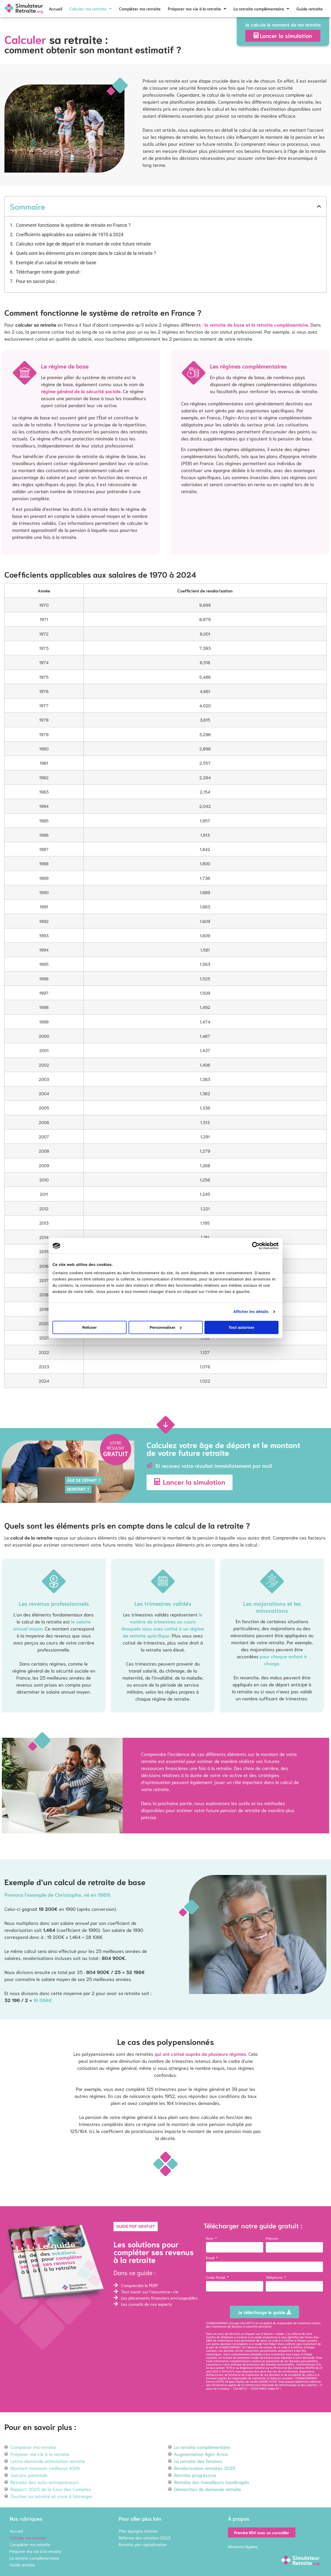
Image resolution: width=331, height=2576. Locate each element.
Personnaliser (166, 1327)
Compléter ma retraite (140, 8)
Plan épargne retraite (138, 2530)
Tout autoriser (242, 1327)
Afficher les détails (250, 1311)
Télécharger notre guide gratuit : (49, 272)
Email (210, 2258)
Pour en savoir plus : (36, 281)
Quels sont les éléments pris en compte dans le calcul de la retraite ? (86, 253)
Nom (210, 2238)
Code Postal (216, 2277)
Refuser (89, 1327)
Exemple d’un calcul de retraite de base (56, 262)
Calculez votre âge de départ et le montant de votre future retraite (83, 244)
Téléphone (275, 2277)
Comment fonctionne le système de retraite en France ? (73, 225)
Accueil (55, 8)
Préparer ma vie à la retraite (197, 8)
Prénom (272, 2238)
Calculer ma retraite (90, 8)
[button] (319, 206)
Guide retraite (309, 8)
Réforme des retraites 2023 (144, 2537)
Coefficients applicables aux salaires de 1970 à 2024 (69, 234)
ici (220, 2364)
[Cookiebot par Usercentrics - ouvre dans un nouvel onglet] (256, 1246)
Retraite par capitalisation (143, 2544)
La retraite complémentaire (261, 8)
